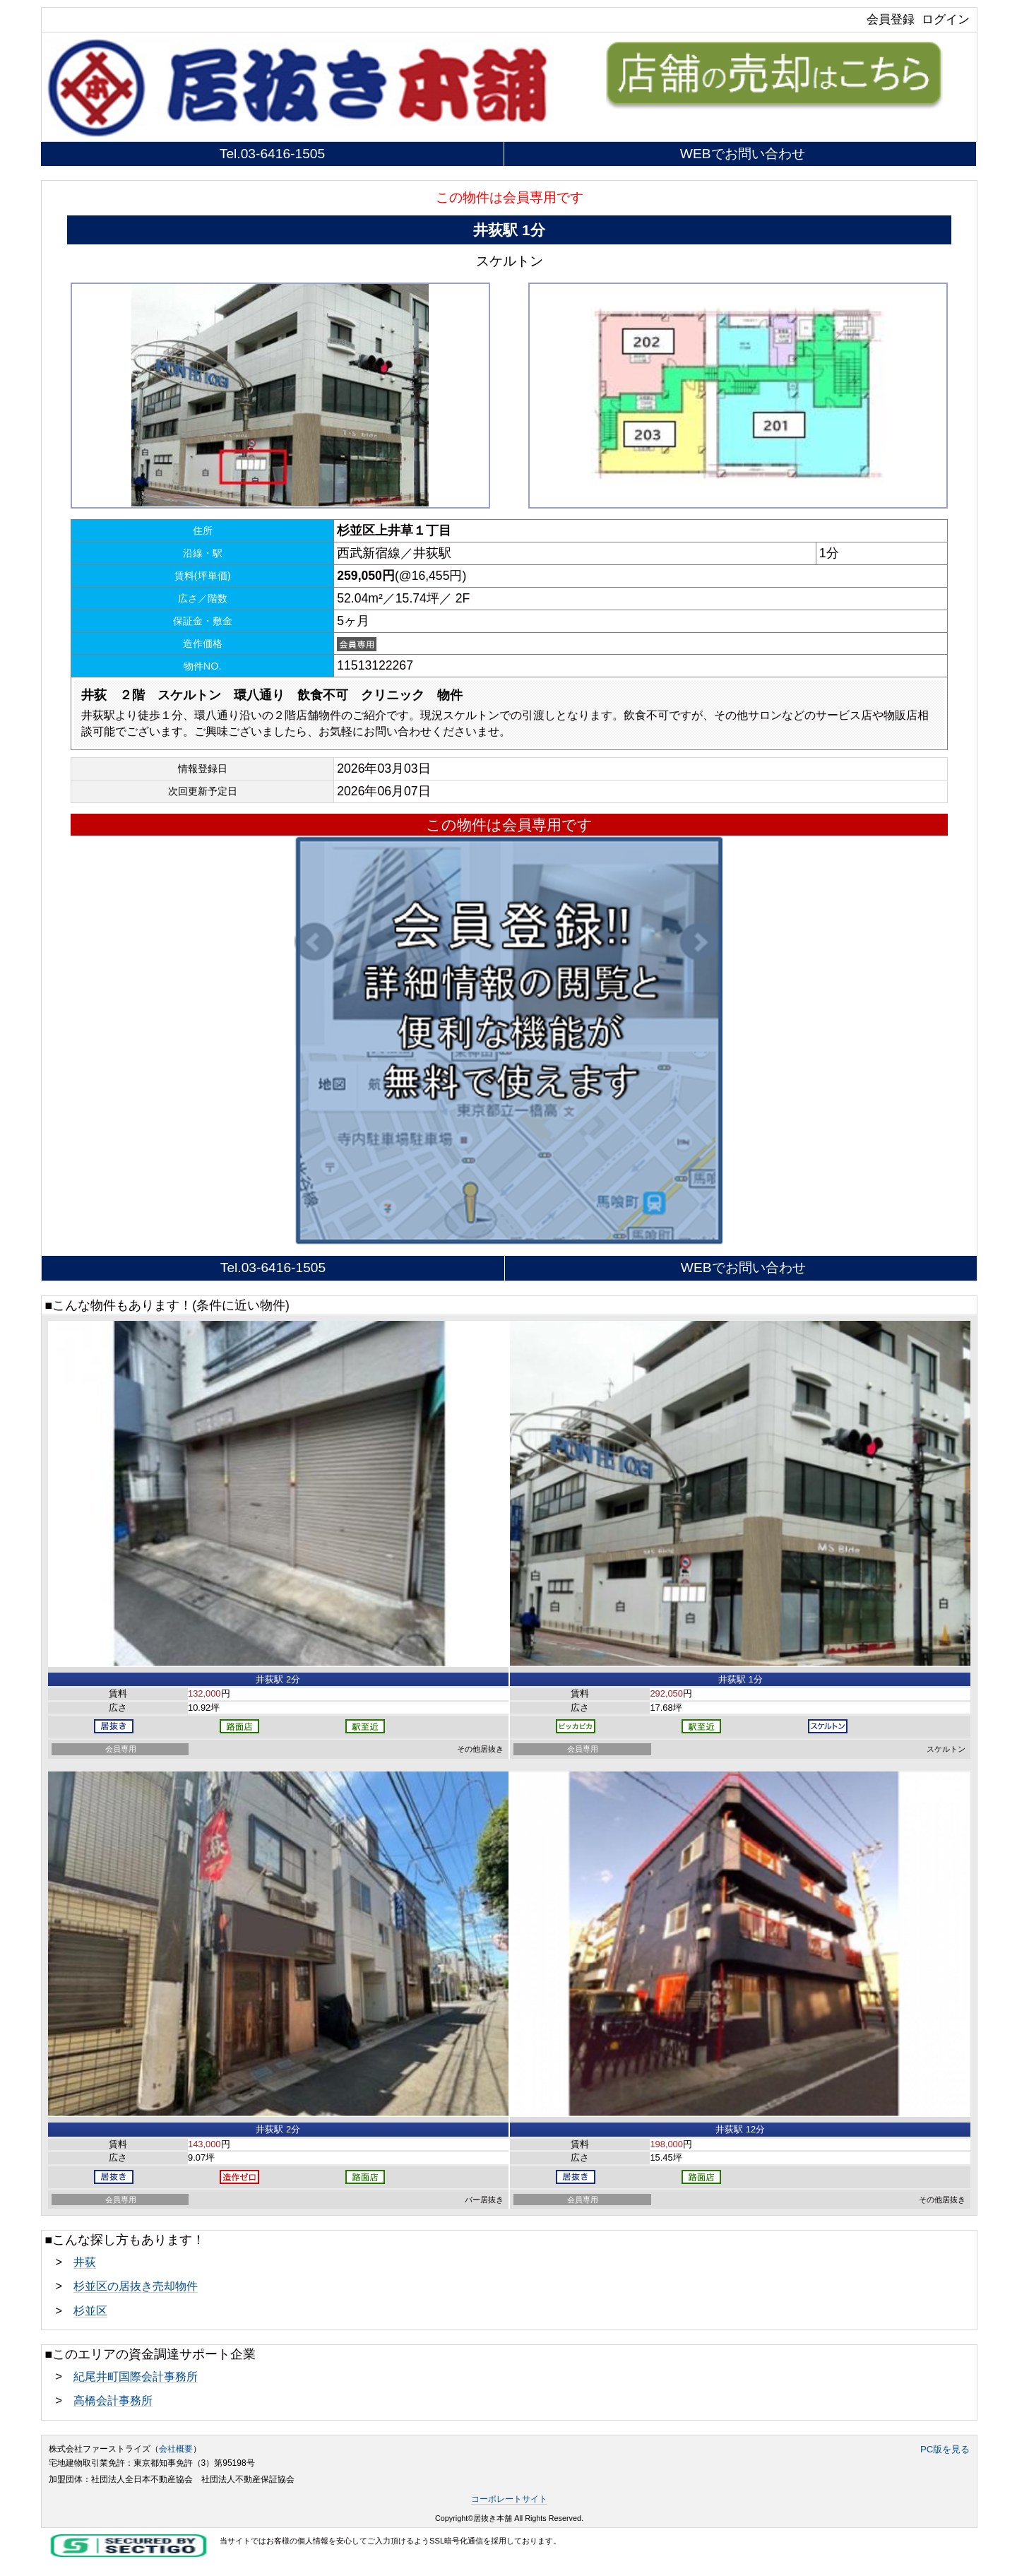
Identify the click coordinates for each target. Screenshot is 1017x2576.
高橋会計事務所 (113, 2400)
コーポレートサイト (509, 2499)
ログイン (946, 19)
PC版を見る (945, 2449)
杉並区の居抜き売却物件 (135, 2285)
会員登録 (891, 19)
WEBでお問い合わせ (742, 153)
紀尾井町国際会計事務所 (135, 2376)
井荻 (84, 2261)
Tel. (272, 153)
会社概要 (176, 2449)
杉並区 (90, 2310)
